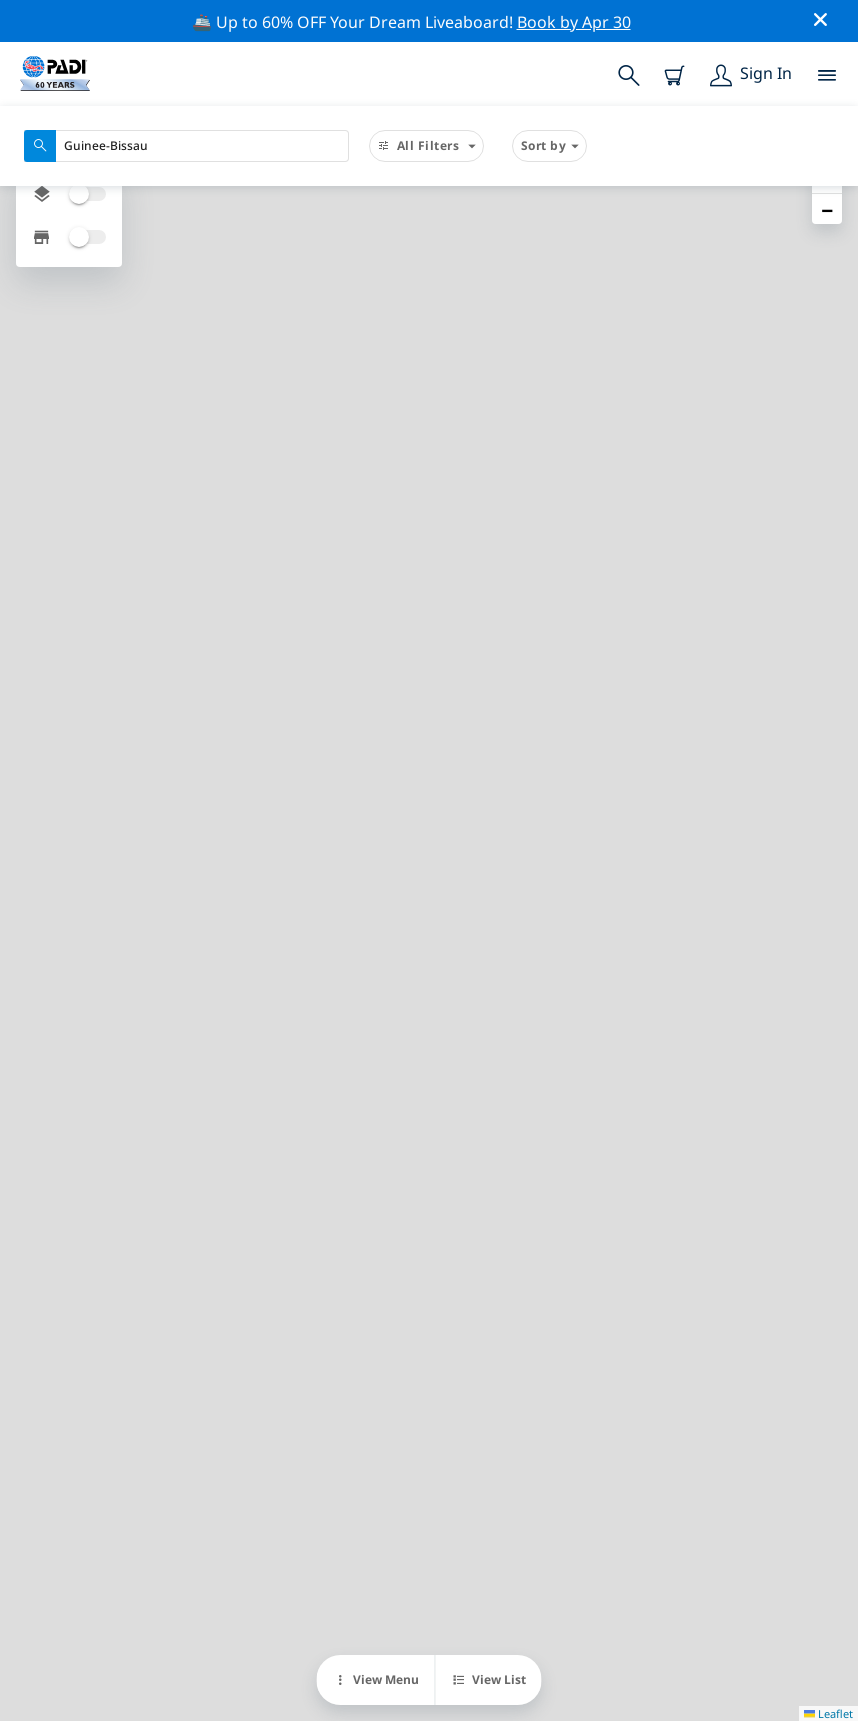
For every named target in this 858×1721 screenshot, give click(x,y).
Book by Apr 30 (574, 22)
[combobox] (186, 146)
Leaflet (828, 1713)
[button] (827, 209)
